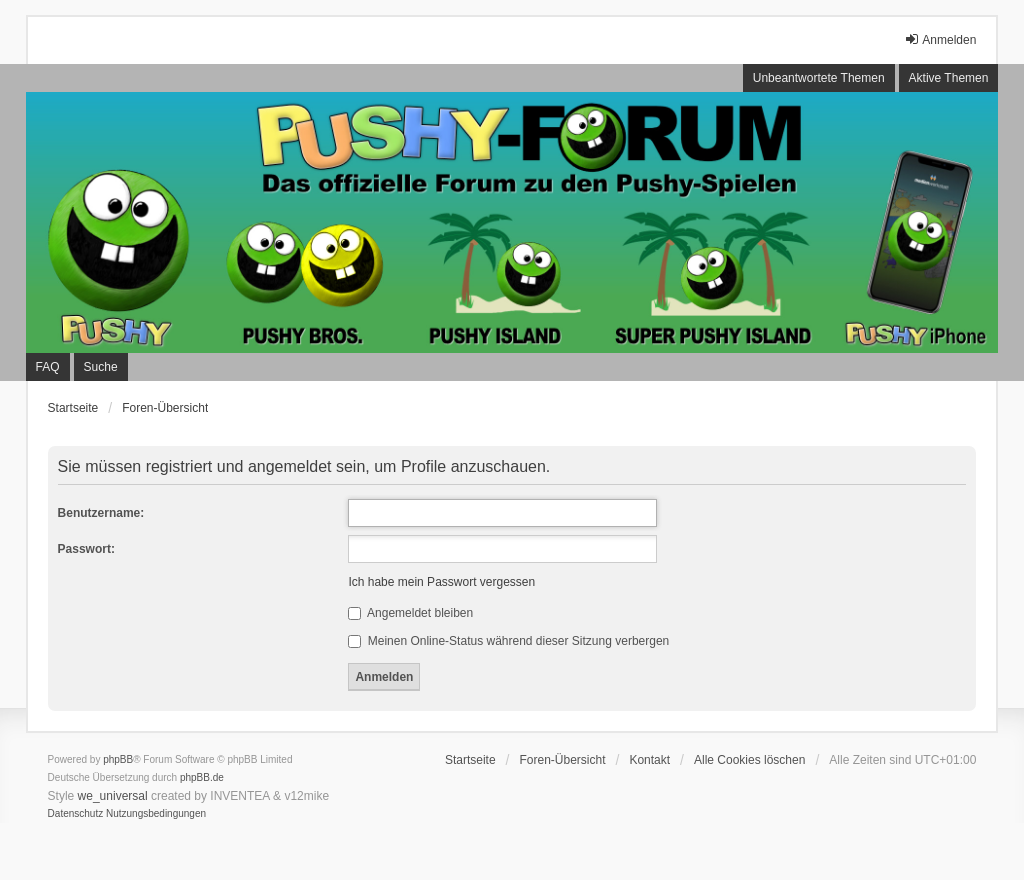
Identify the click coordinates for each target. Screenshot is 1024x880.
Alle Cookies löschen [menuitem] (749, 760)
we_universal (113, 796)
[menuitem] (76, 814)
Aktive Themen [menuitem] (949, 78)
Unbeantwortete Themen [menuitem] (819, 78)
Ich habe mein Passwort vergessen (441, 582)
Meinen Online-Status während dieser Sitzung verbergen (508, 641)
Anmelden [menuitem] (940, 39)
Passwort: (86, 549)
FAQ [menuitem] (48, 367)
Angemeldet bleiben (410, 613)
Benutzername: (101, 513)
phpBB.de (202, 777)
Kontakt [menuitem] (649, 760)
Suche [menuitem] (101, 367)
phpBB (118, 759)
